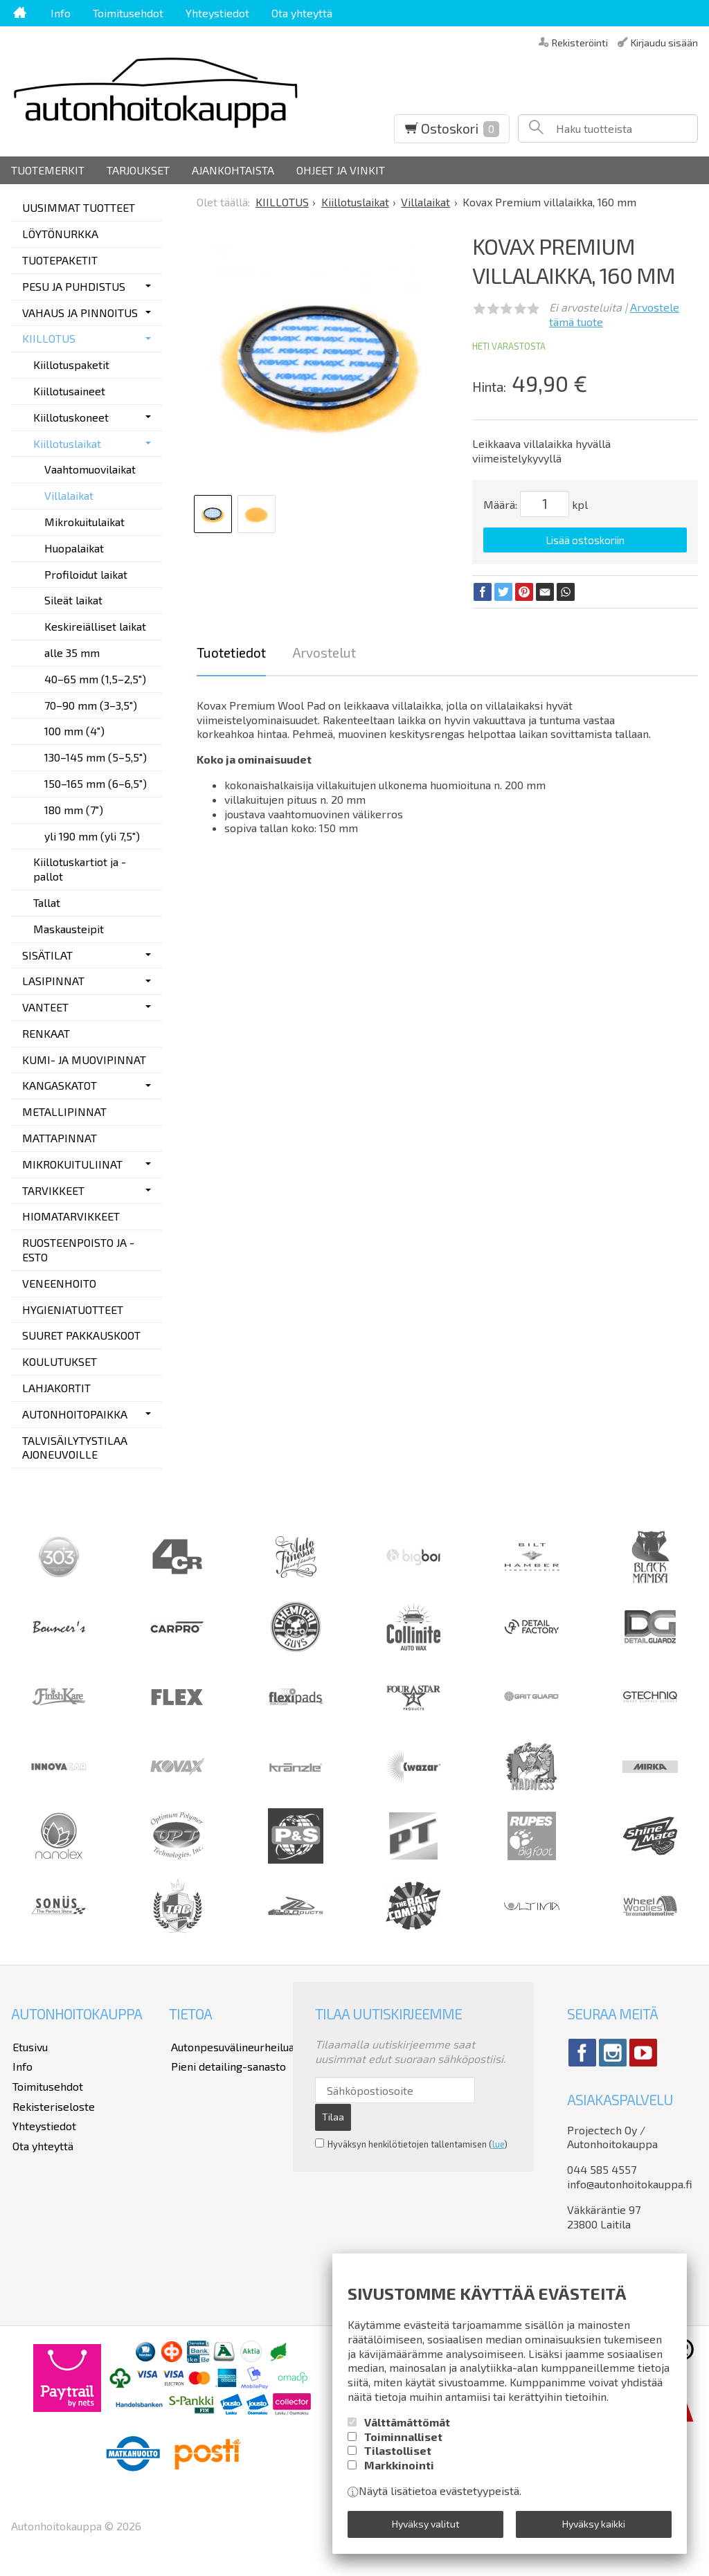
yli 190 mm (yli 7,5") (92, 836)
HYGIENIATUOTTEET (72, 1309)
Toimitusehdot (128, 12)
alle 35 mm (72, 652)
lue (498, 2142)
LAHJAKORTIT (56, 1387)
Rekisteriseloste (52, 2102)
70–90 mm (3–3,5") (90, 705)
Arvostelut (324, 651)
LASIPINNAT (53, 980)
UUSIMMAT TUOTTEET (78, 207)
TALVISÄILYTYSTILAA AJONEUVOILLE (74, 1447)
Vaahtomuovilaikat (90, 469)
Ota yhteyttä (301, 12)
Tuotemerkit (47, 170)
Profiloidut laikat (85, 574)
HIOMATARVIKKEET (71, 1216)
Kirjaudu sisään (664, 42)
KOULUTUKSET (59, 1361)
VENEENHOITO (59, 1283)
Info (61, 12)
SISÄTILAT (47, 955)
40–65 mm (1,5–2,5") (95, 678)
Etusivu (28, 2046)
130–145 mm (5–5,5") (95, 757)
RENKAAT (46, 1033)
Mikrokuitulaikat (84, 521)
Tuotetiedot (231, 651)
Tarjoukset (138, 170)
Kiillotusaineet (69, 390)
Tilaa (333, 2116)
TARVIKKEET (53, 1190)
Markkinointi (399, 2466)
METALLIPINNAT (64, 1111)
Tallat (46, 902)
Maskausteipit (68, 928)
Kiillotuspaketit (71, 364)
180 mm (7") (73, 809)
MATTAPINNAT (59, 1137)
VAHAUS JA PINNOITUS (80, 312)
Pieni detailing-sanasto (226, 2064)
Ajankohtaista (233, 170)
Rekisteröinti (580, 42)
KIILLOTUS (48, 338)
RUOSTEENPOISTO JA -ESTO (78, 1249)
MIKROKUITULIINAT (72, 1164)
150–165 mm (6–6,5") (95, 783)
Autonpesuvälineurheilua (230, 2046)
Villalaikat (68, 495)
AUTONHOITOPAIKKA (74, 1414)
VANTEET (45, 1007)
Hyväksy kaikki (593, 2524)
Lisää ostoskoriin (585, 540)
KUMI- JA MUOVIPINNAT (84, 1059)
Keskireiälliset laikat (95, 626)
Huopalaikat (74, 548)
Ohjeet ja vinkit (340, 170)
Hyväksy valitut (426, 2524)
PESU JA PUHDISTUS (73, 286)
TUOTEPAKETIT (60, 260)
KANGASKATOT (59, 1085)
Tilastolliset (397, 2451)
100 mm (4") (74, 730)
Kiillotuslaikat (67, 443)
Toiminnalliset (403, 2437)
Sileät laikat (73, 599)
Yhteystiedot (217, 12)
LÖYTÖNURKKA (60, 233)
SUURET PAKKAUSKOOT (81, 1335)
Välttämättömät (407, 2423)
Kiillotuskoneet (71, 417)
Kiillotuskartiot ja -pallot (79, 869)
